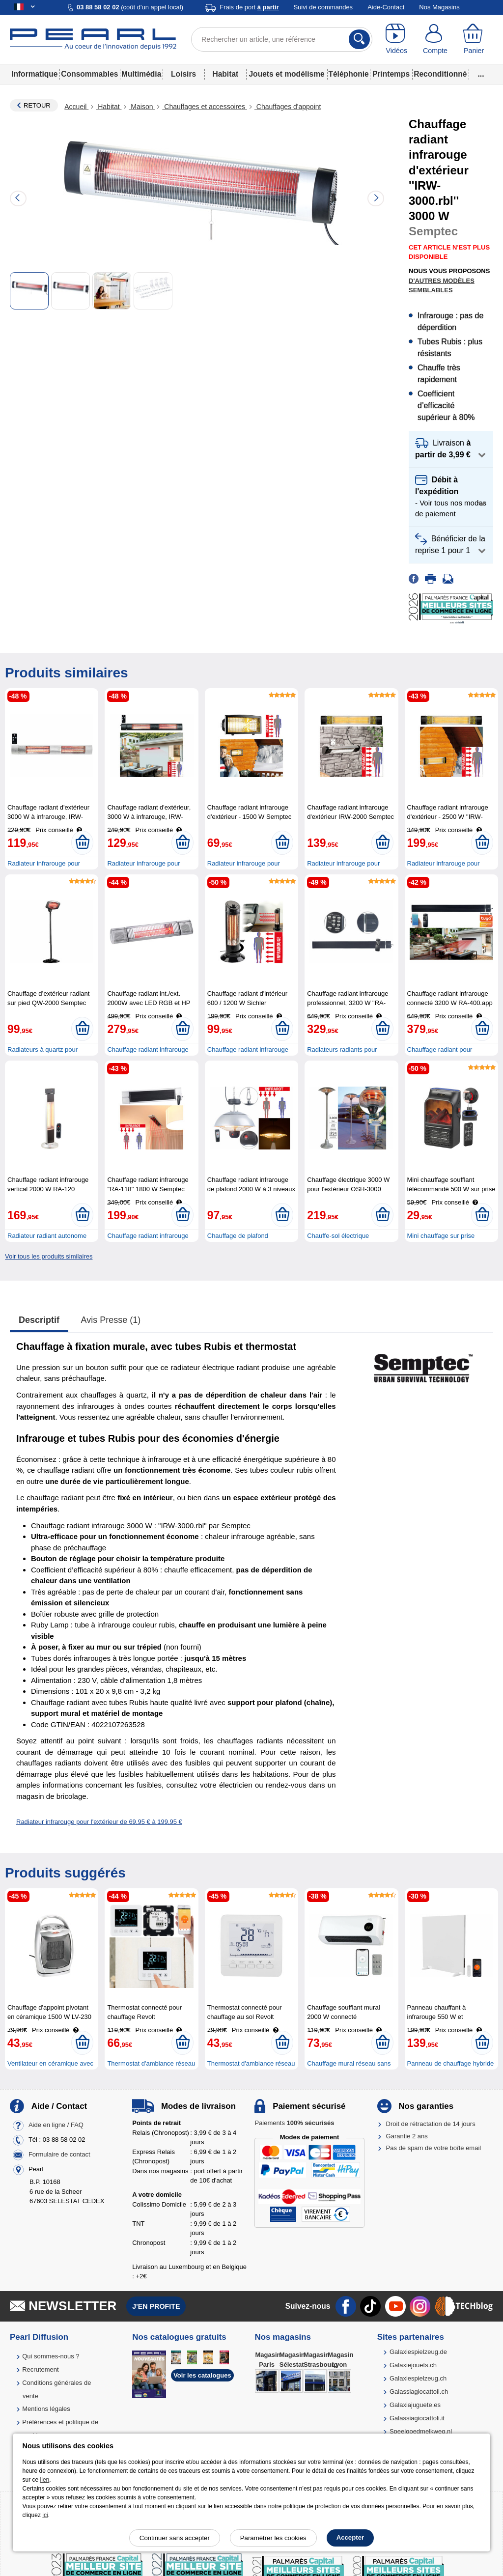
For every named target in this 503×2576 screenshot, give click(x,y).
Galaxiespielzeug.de (418, 2351)
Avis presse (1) (111, 1320)
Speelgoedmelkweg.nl (421, 2431)
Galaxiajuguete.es (415, 2404)
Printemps (391, 74)
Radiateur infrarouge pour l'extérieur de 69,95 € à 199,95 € (99, 1821)
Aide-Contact (385, 7)
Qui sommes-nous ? (50, 2356)
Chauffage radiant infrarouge (147, 1235)
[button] (451, 449)
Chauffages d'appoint (287, 107)
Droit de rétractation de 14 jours (430, 2124)
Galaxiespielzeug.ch (418, 2378)
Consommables (89, 74)
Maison (142, 107)
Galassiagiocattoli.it (417, 2418)
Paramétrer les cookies (273, 2538)
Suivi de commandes (323, 7)
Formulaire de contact (59, 2154)
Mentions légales (46, 2408)
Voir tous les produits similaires (48, 1256)
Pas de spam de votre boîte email (433, 2148)
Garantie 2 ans (407, 2136)
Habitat (225, 74)
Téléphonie (348, 74)
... (481, 74)
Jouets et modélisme (286, 74)
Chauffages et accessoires (204, 107)
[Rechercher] (359, 39)
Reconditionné (440, 74)
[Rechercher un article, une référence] (281, 39)
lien (45, 2479)
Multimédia (141, 74)
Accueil (76, 107)
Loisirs (183, 74)
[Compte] (435, 39)
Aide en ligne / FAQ (56, 2125)
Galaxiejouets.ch (413, 2365)
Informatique (34, 74)
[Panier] (473, 39)
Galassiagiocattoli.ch (419, 2391)
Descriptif (39, 1320)
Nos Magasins (439, 7)
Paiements (294, 2123)
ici (45, 2515)
